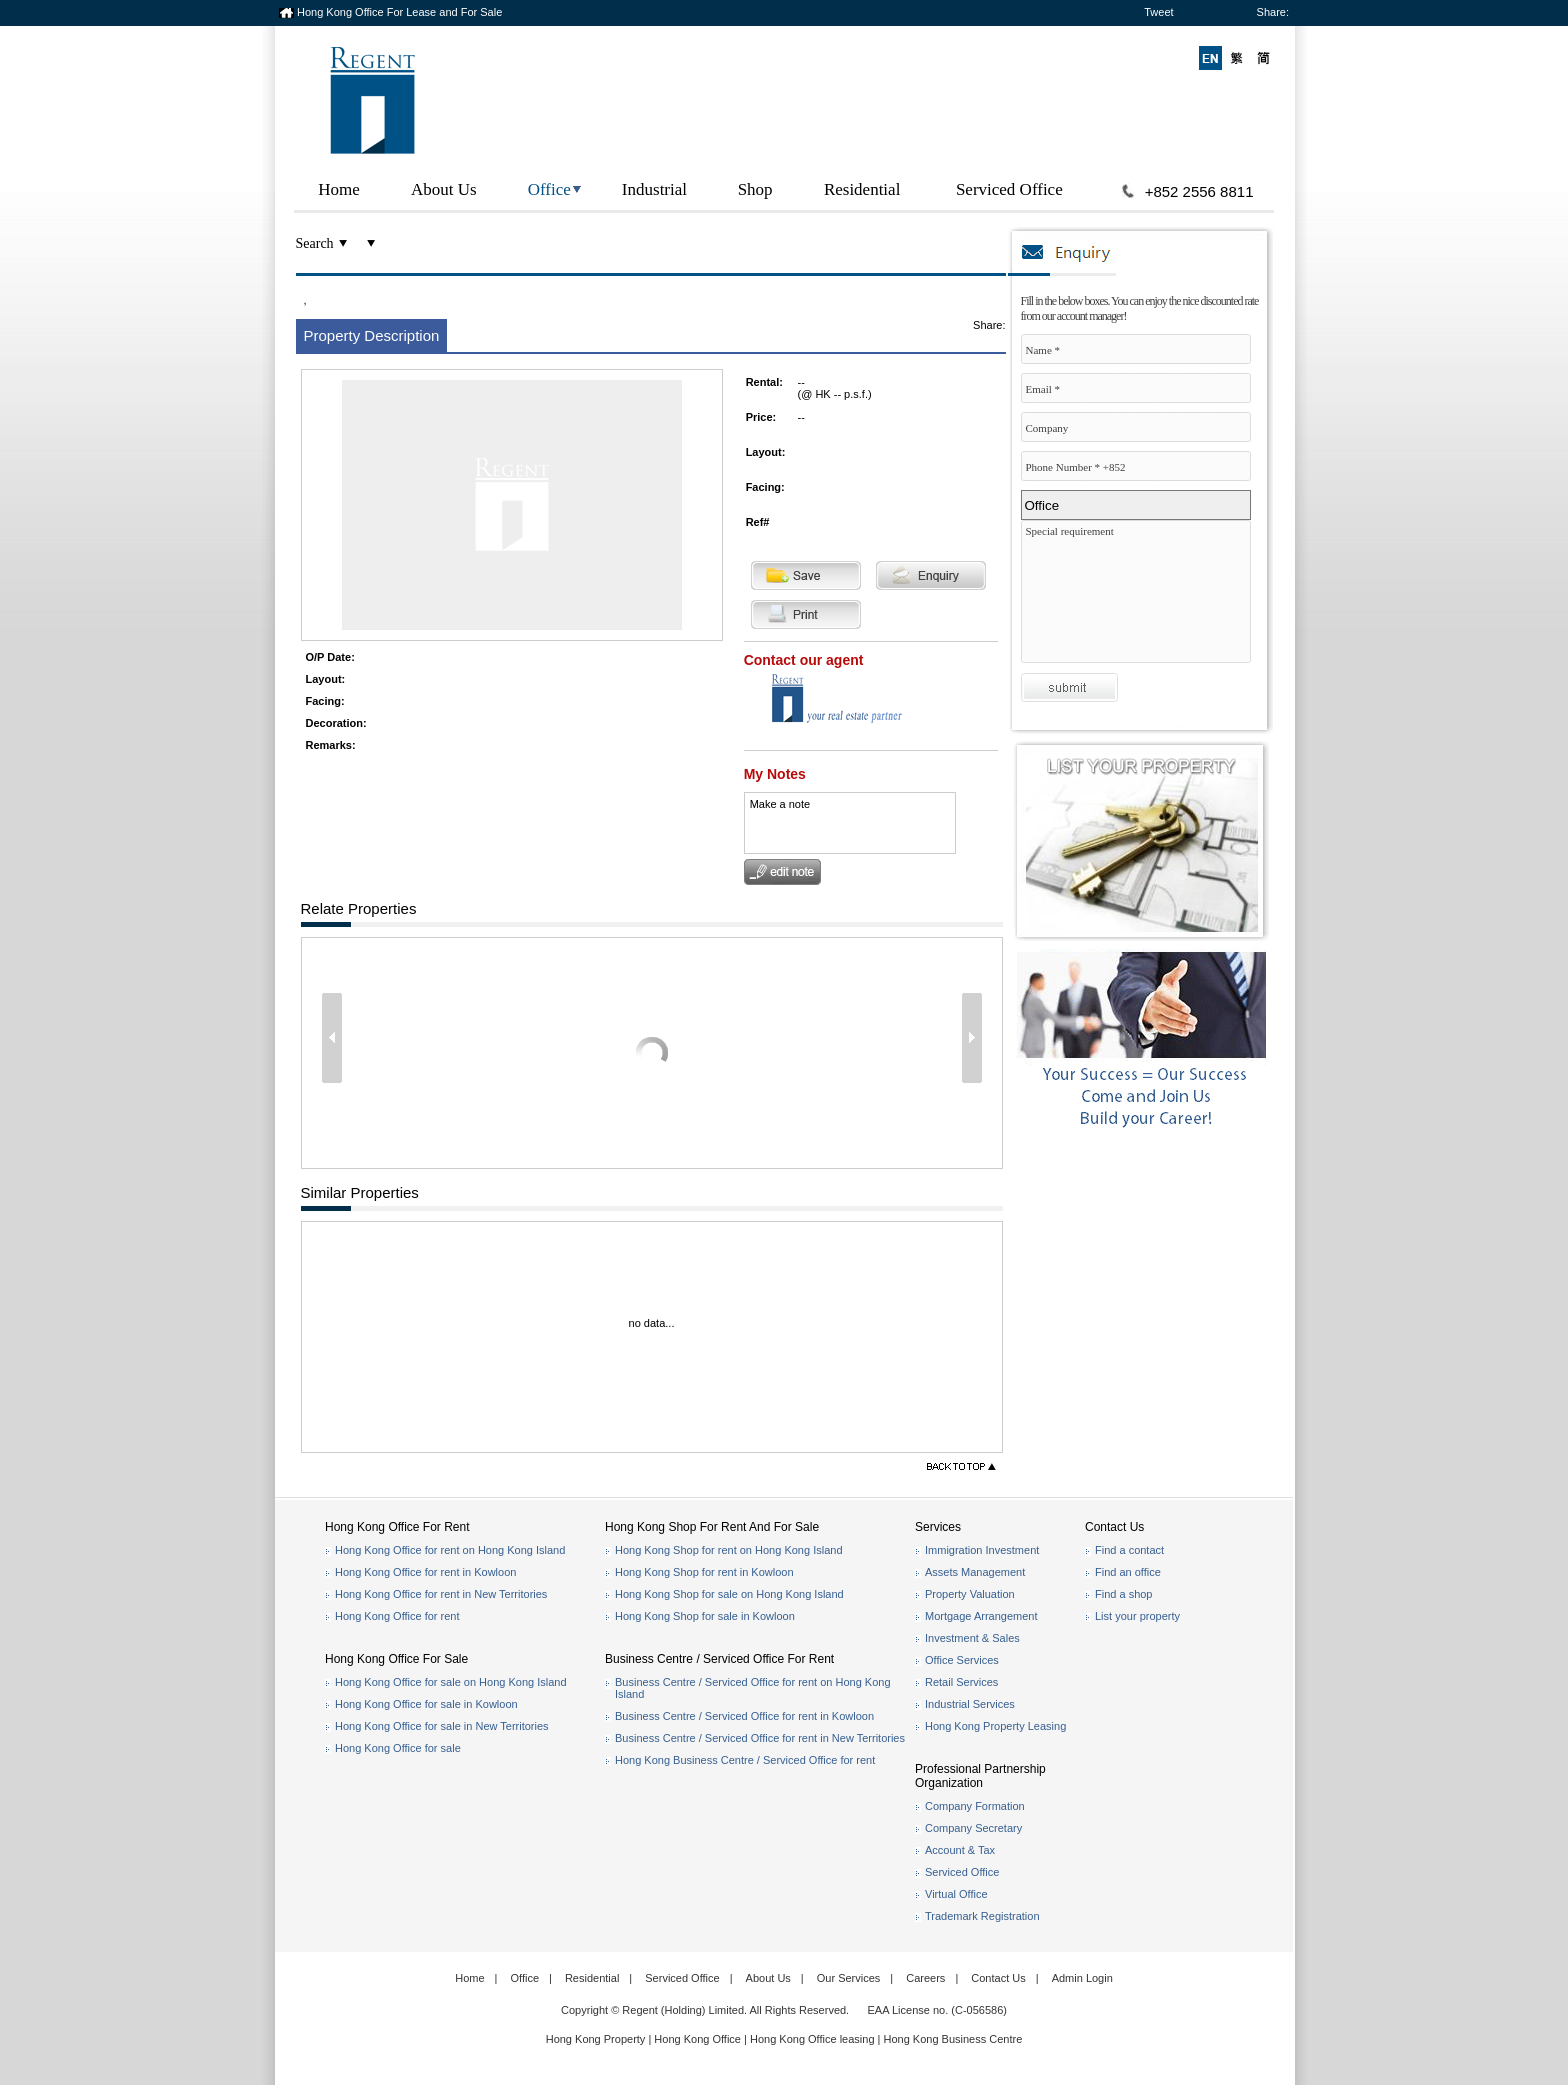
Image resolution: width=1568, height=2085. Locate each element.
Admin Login (1082, 1978)
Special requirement (1141, 596)
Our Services (849, 1978)
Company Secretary (973, 1828)
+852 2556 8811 (1199, 191)
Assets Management (975, 1572)
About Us (444, 189)
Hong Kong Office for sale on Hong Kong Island (451, 1682)
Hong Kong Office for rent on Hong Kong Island (450, 1550)
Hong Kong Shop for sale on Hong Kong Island (729, 1594)
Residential (862, 189)
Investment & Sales (972, 1638)
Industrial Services (970, 1704)
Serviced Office (1009, 189)
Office (549, 189)
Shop (755, 189)
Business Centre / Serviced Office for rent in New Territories (760, 1738)
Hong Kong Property (596, 2039)
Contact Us (998, 1978)
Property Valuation (970, 1594)
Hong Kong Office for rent (397, 1616)
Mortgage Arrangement (981, 1616)
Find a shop (1123, 1594)
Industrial (654, 189)
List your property (1137, 1616)
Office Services (962, 1660)
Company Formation (975, 1806)
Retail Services (961, 1682)
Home (339, 189)
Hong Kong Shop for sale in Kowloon (705, 1616)
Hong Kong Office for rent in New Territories (441, 1594)
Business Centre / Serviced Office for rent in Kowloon (744, 1716)
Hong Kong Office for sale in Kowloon (426, 1704)
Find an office (1128, 1572)
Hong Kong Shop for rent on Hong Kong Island (729, 1550)
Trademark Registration (982, 1916)
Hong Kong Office (697, 2039)
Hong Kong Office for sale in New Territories (442, 1726)
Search (315, 243)
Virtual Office (956, 1894)
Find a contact (1129, 1550)
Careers (925, 1978)
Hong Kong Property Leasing (995, 1726)
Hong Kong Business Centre (953, 2039)
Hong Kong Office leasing (814, 2039)
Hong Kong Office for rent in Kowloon (425, 1572)
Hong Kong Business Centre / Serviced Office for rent (745, 1760)
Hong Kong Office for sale (398, 1748)
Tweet (1158, 12)
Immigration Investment (982, 1550)
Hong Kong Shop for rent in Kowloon (704, 1572)
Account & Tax (960, 1850)
